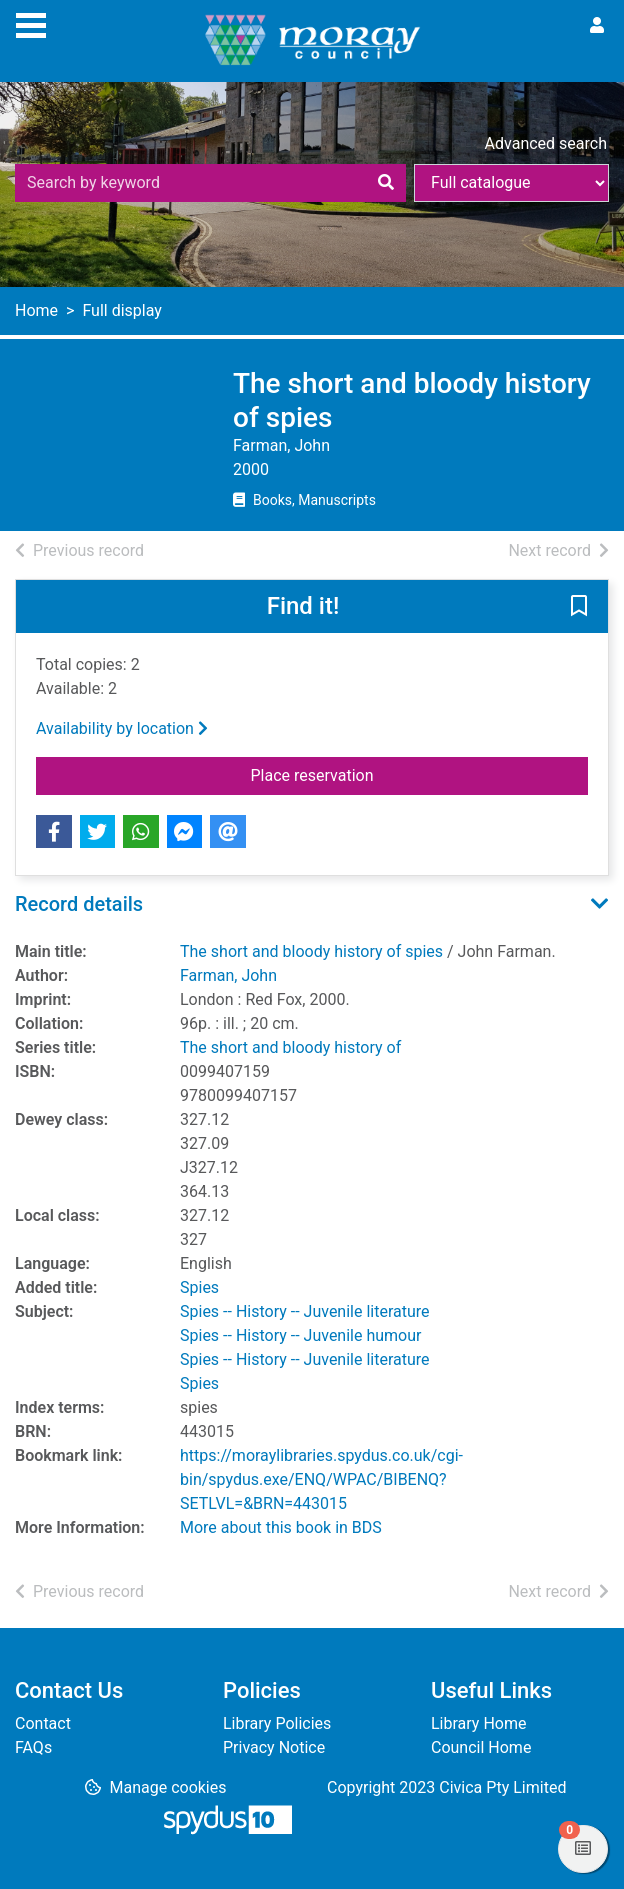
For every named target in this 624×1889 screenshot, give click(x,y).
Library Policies (277, 1723)
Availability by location (122, 728)
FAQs (33, 1747)
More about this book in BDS (281, 1527)
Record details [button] (79, 904)
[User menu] (597, 26)
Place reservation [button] (420, 774)
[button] (579, 608)
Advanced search (546, 143)
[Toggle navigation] (31, 23)
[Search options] (511, 183)
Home (36, 310)
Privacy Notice (274, 1747)
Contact (43, 1723)
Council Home (481, 1747)
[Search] (386, 183)
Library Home (478, 1723)
